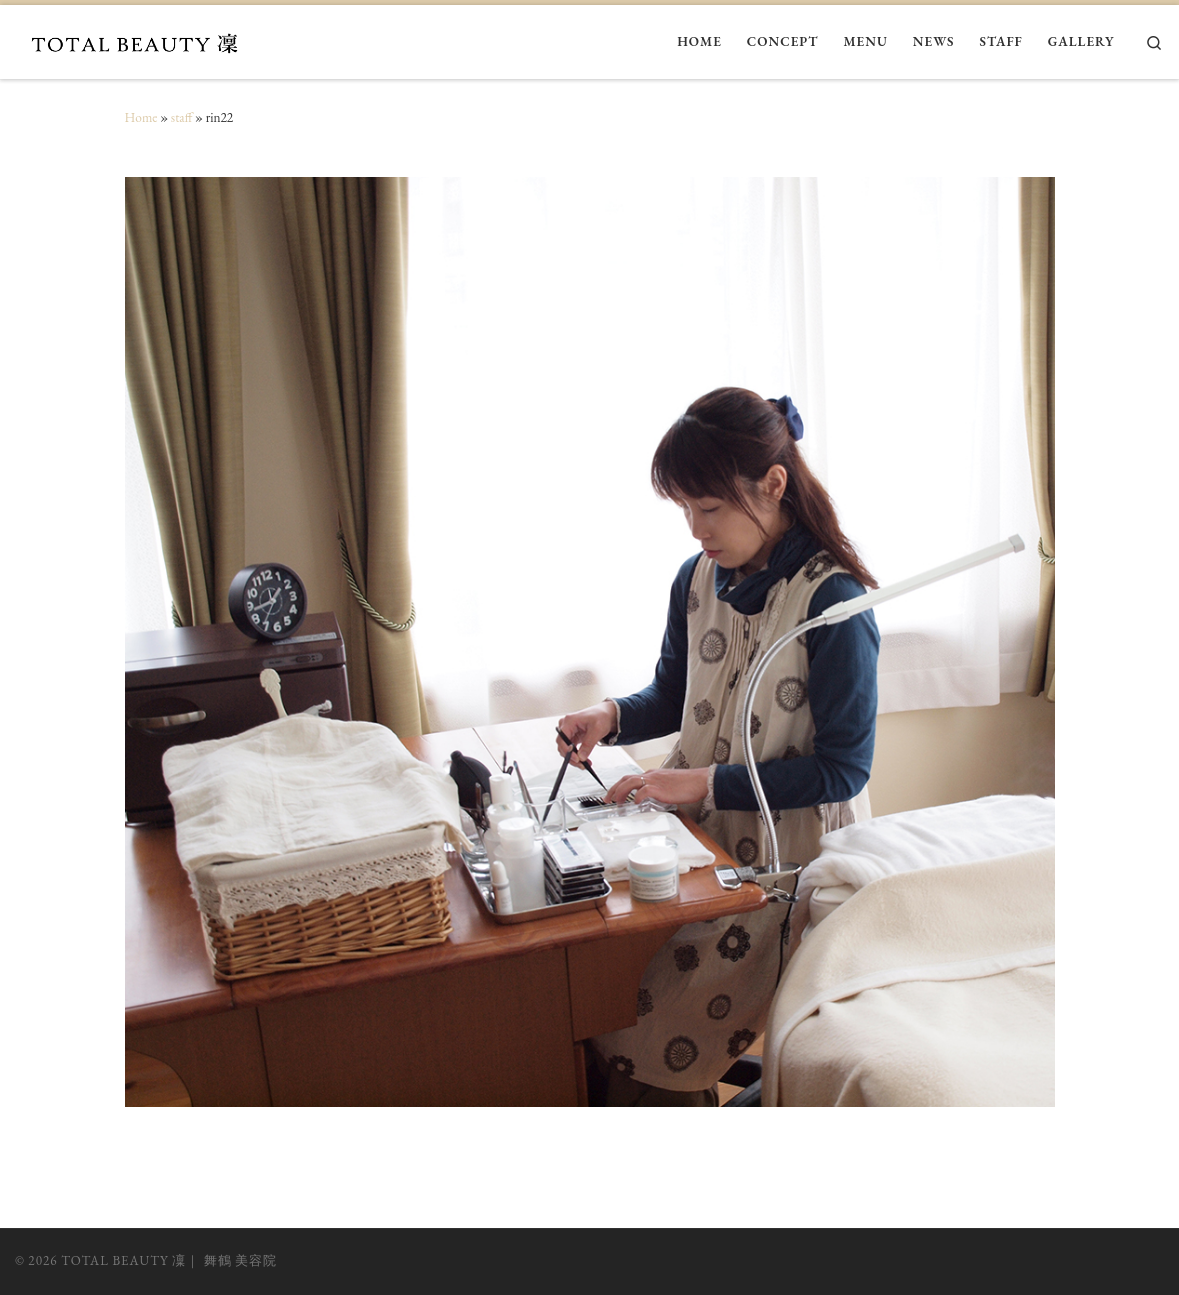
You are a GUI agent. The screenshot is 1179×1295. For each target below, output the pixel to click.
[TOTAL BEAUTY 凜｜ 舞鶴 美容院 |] (140, 40)
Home (141, 117)
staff (182, 117)
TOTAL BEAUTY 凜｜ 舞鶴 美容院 (169, 1260)
